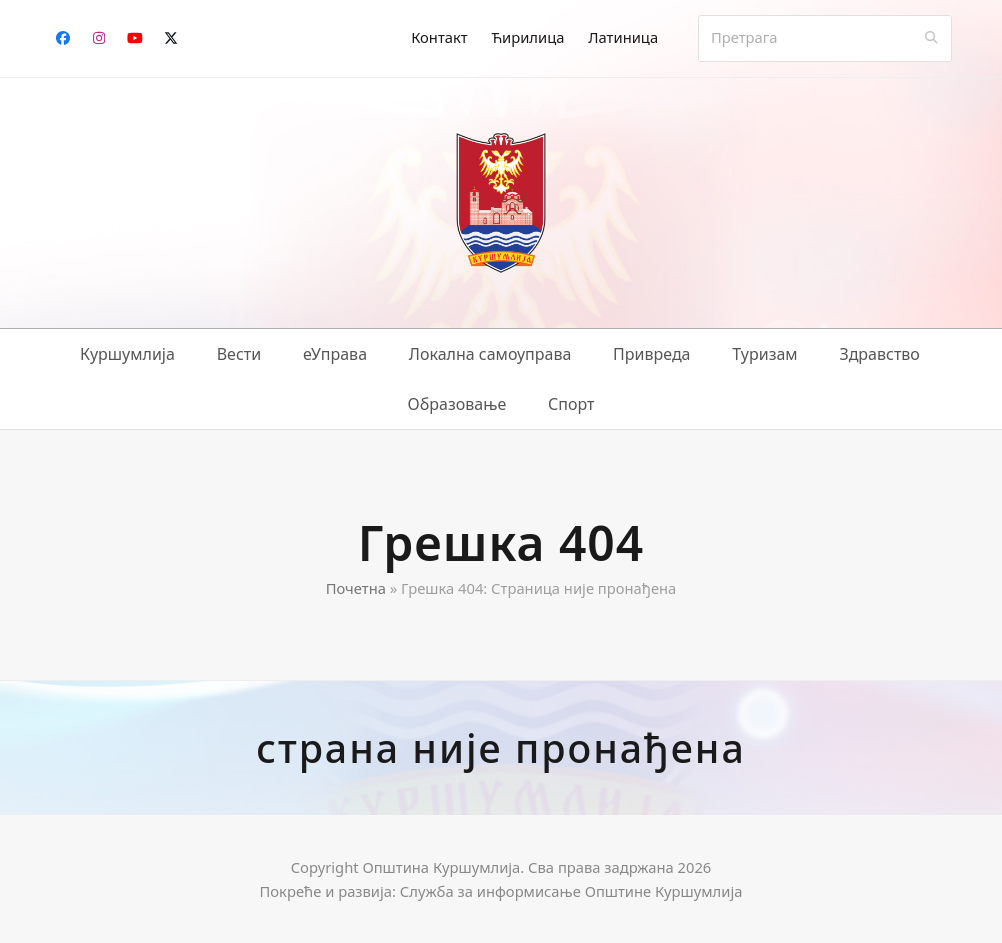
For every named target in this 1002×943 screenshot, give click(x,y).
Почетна (356, 588)
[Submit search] (931, 38)
